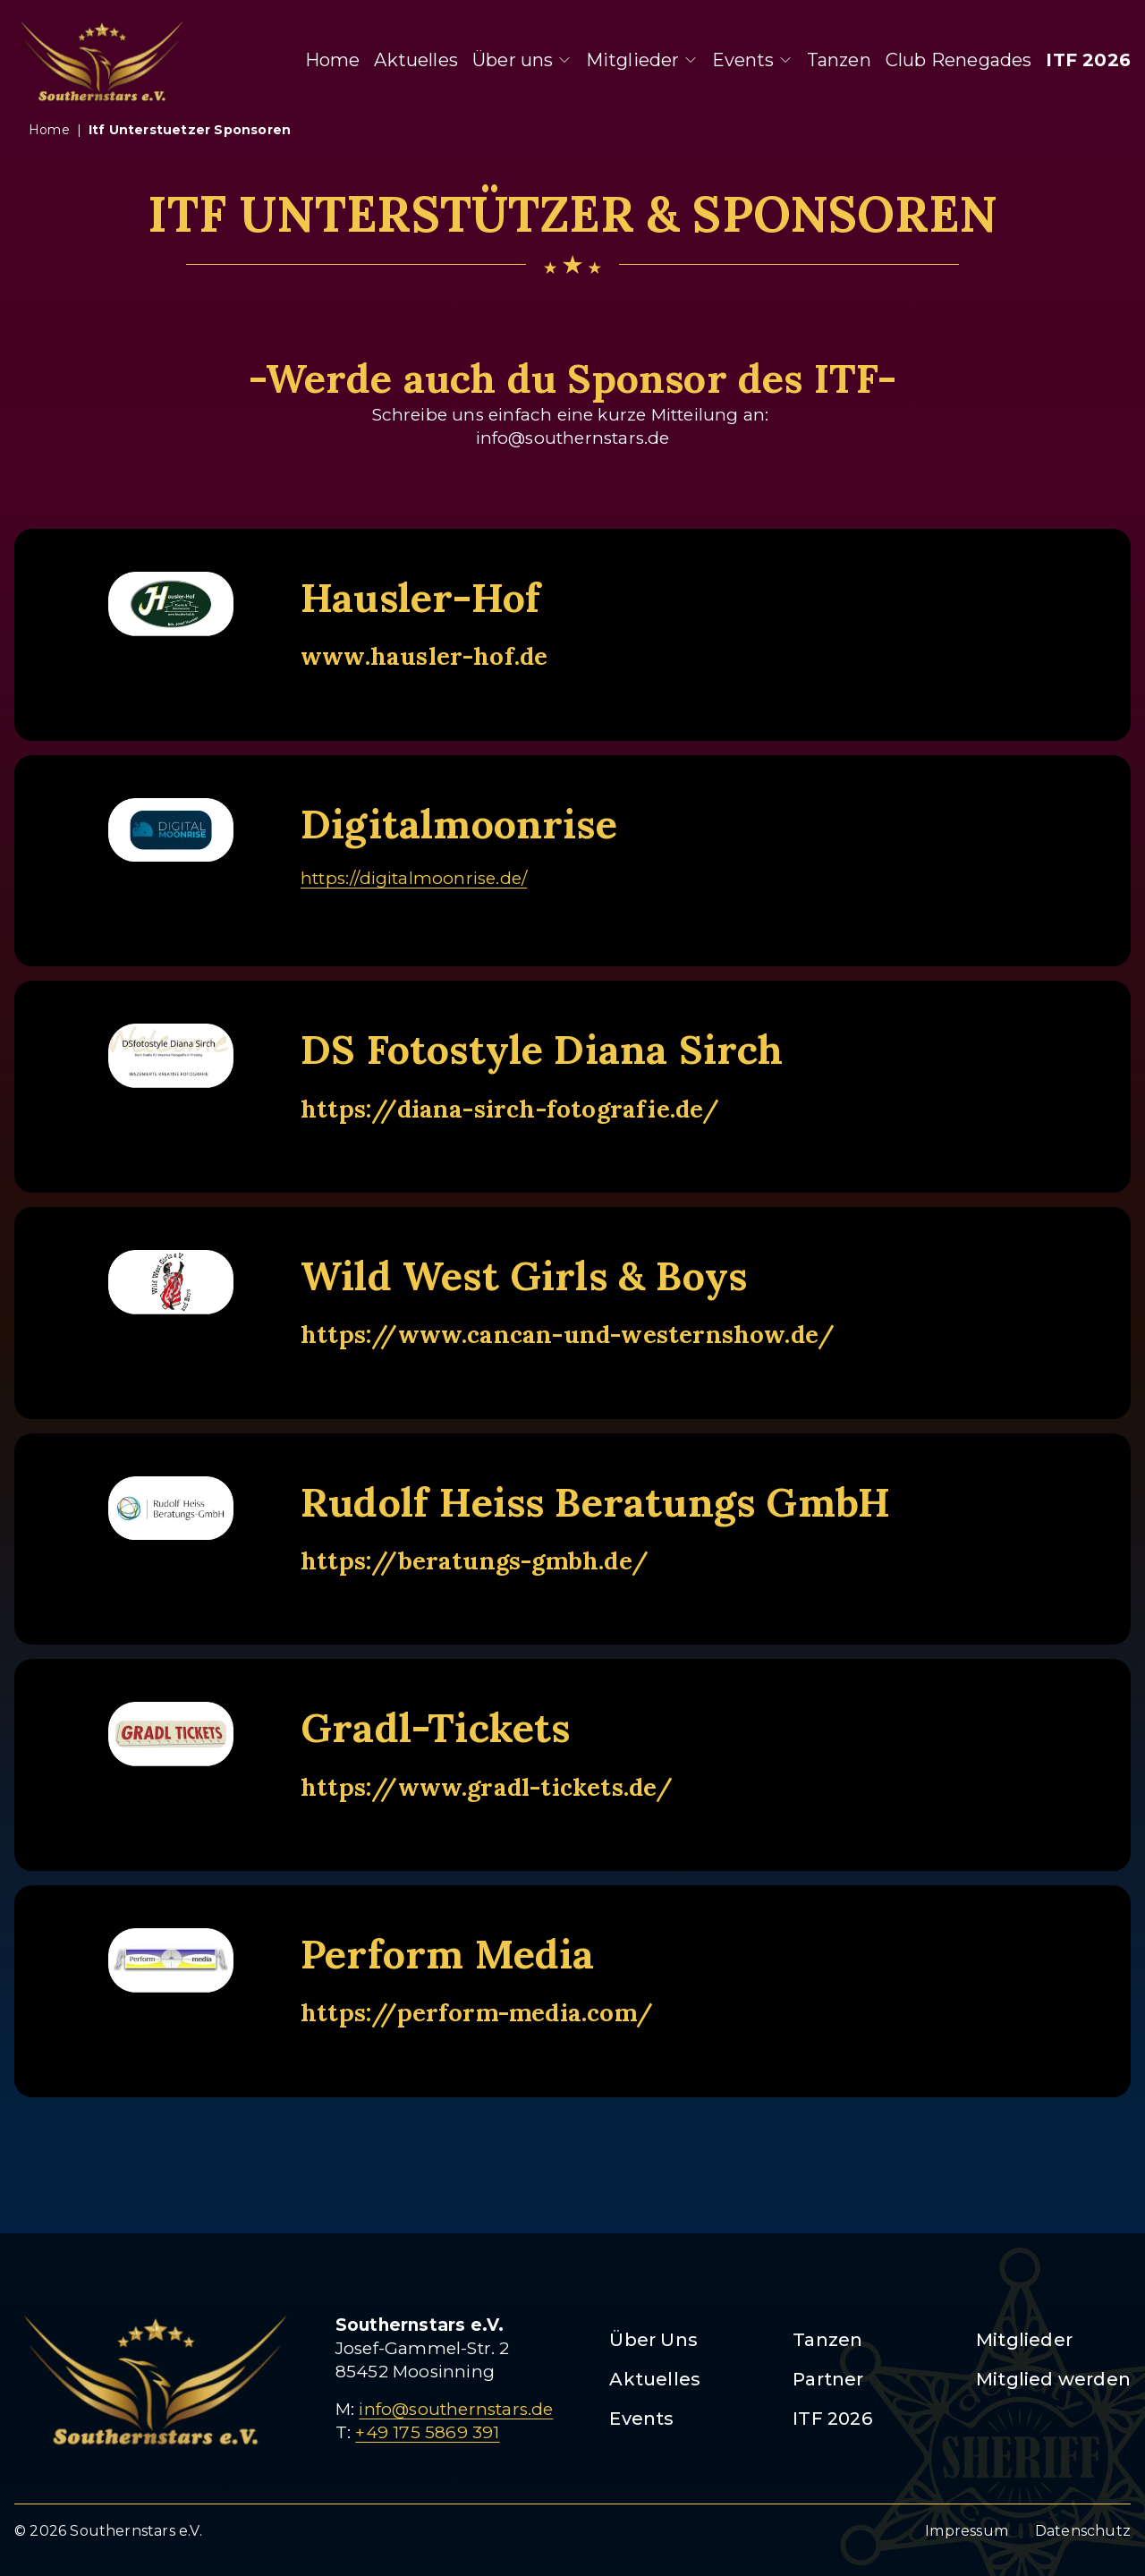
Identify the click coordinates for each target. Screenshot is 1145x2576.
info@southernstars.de (456, 2409)
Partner (828, 2379)
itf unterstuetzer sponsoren (190, 130)
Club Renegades (959, 60)
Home (332, 60)
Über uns (522, 60)
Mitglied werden (1053, 2379)
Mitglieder (642, 60)
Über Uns (653, 2340)
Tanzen (839, 60)
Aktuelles (416, 60)
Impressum (966, 2530)
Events (752, 60)
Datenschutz (1083, 2530)
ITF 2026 (1088, 60)
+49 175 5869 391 (427, 2432)
